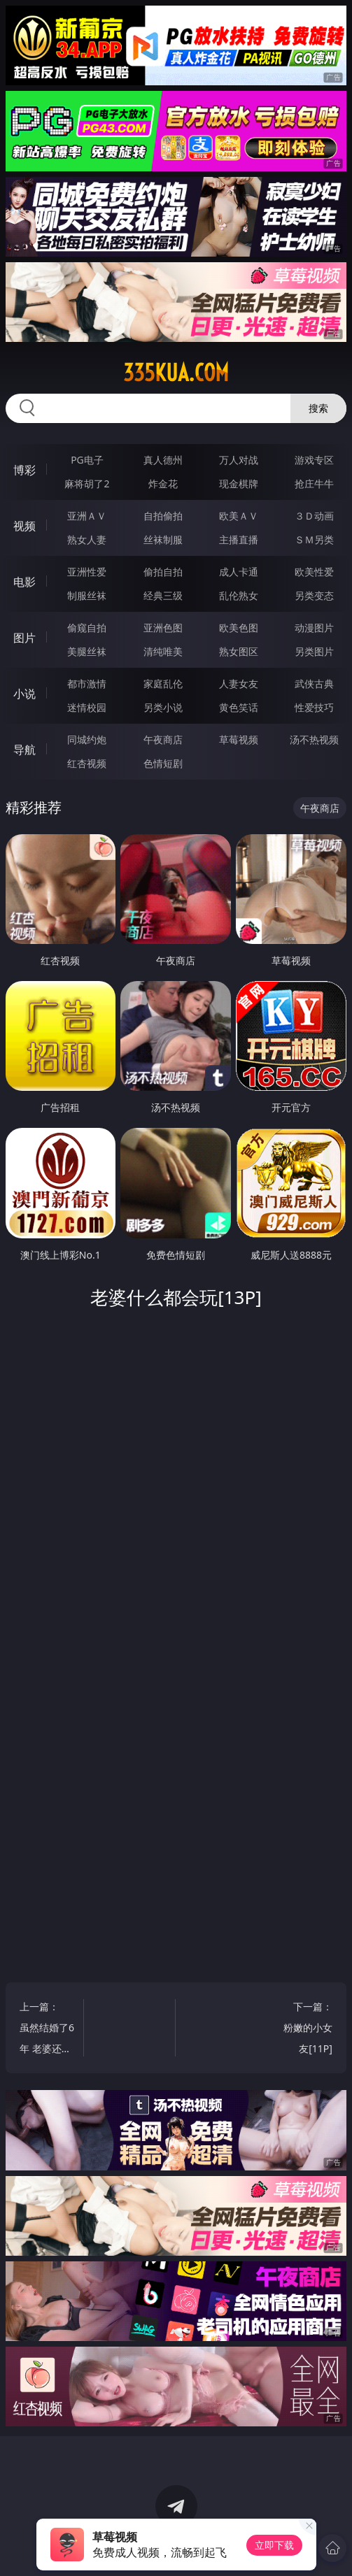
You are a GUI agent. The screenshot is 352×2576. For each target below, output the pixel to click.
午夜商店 (163, 739)
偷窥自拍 (86, 627)
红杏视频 (86, 763)
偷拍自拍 (163, 571)
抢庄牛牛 (314, 483)
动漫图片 (314, 627)
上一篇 (47, 2029)
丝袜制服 (163, 539)
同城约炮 (86, 739)
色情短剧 (163, 763)
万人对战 (238, 459)
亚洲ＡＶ (86, 515)
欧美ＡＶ (238, 515)
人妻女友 (238, 683)
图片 (24, 637)
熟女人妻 (86, 539)
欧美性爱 (314, 571)
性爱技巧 (314, 707)
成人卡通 (238, 571)
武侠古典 (314, 683)
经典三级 (163, 595)
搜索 (318, 408)
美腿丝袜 (86, 651)
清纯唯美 (163, 651)
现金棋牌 (238, 483)
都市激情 (86, 683)
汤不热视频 (314, 739)
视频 (24, 526)
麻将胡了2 (86, 483)
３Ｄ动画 (314, 515)
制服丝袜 (86, 595)
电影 (24, 581)
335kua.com (176, 373)
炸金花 (163, 483)
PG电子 (87, 459)
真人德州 (163, 459)
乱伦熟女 (238, 595)
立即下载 (274, 2545)
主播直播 (238, 539)
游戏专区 (314, 459)
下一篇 (305, 2029)
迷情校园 (86, 707)
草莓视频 (238, 739)
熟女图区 (238, 651)
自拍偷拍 (163, 515)
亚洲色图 (163, 627)
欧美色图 (238, 627)
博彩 (24, 470)
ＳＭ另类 (314, 539)
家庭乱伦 (163, 683)
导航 (24, 749)
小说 (24, 693)
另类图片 (314, 651)
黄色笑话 (238, 707)
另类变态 (314, 595)
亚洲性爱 (86, 571)
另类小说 (163, 707)
